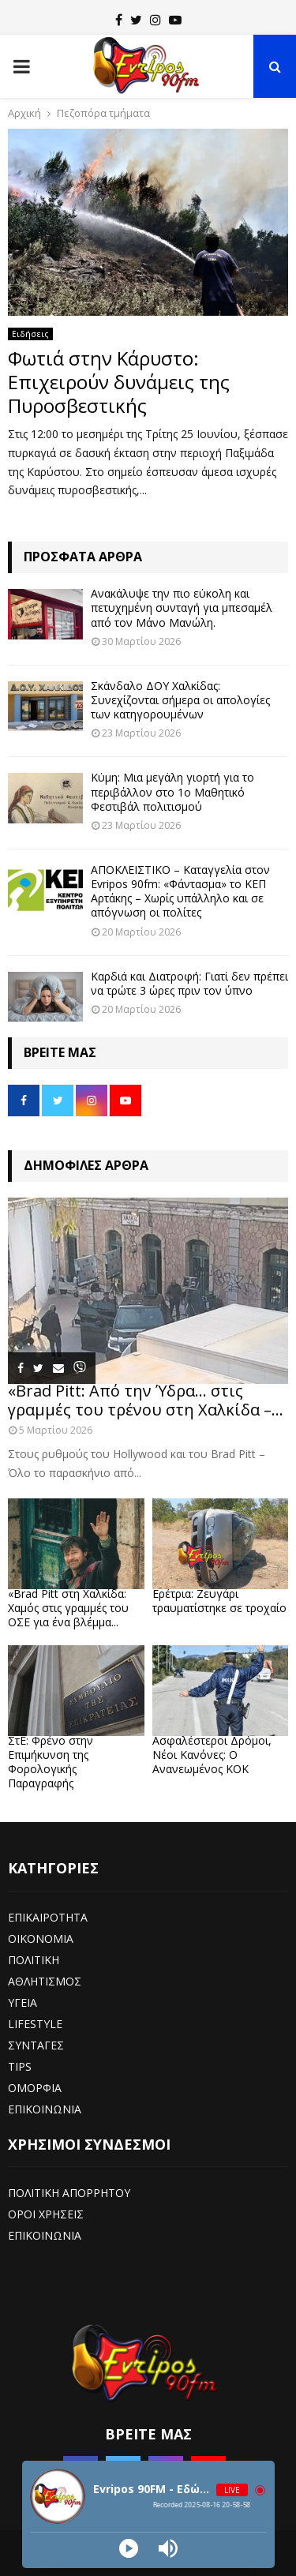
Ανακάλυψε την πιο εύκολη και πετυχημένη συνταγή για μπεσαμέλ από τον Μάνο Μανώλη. (181, 607)
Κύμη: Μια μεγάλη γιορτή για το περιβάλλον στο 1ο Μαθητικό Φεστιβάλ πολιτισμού (172, 791)
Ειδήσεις (30, 333)
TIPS (20, 2066)
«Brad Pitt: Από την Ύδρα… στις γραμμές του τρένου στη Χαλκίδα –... (145, 1400)
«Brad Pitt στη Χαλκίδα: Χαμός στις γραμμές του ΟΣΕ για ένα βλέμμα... (68, 1607)
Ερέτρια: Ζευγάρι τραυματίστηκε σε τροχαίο (219, 1600)
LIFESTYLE (35, 2023)
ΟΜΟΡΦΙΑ (35, 2087)
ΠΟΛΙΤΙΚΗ (33, 1959)
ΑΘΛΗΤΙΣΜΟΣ (44, 1981)
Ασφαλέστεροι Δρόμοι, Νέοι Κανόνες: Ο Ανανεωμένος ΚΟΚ (212, 1754)
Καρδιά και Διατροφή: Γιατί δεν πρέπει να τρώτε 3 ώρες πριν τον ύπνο (189, 983)
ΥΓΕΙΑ (22, 2002)
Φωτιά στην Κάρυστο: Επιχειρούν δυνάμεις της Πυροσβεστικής (119, 381)
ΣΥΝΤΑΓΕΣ (36, 2045)
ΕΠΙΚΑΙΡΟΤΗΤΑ (48, 1917)
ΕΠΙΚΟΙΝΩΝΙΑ (44, 2109)
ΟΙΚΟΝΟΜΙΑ (40, 1938)
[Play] (129, 2548)
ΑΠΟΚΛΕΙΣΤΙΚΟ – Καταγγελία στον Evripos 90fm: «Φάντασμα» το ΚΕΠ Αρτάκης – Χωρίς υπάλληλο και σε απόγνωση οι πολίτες (180, 891)
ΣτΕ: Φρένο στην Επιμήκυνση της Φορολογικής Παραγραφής (50, 1761)
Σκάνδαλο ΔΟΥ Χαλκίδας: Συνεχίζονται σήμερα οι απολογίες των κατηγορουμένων (180, 700)
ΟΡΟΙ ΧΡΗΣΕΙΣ (46, 2214)
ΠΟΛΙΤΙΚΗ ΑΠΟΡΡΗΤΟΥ (69, 2192)
